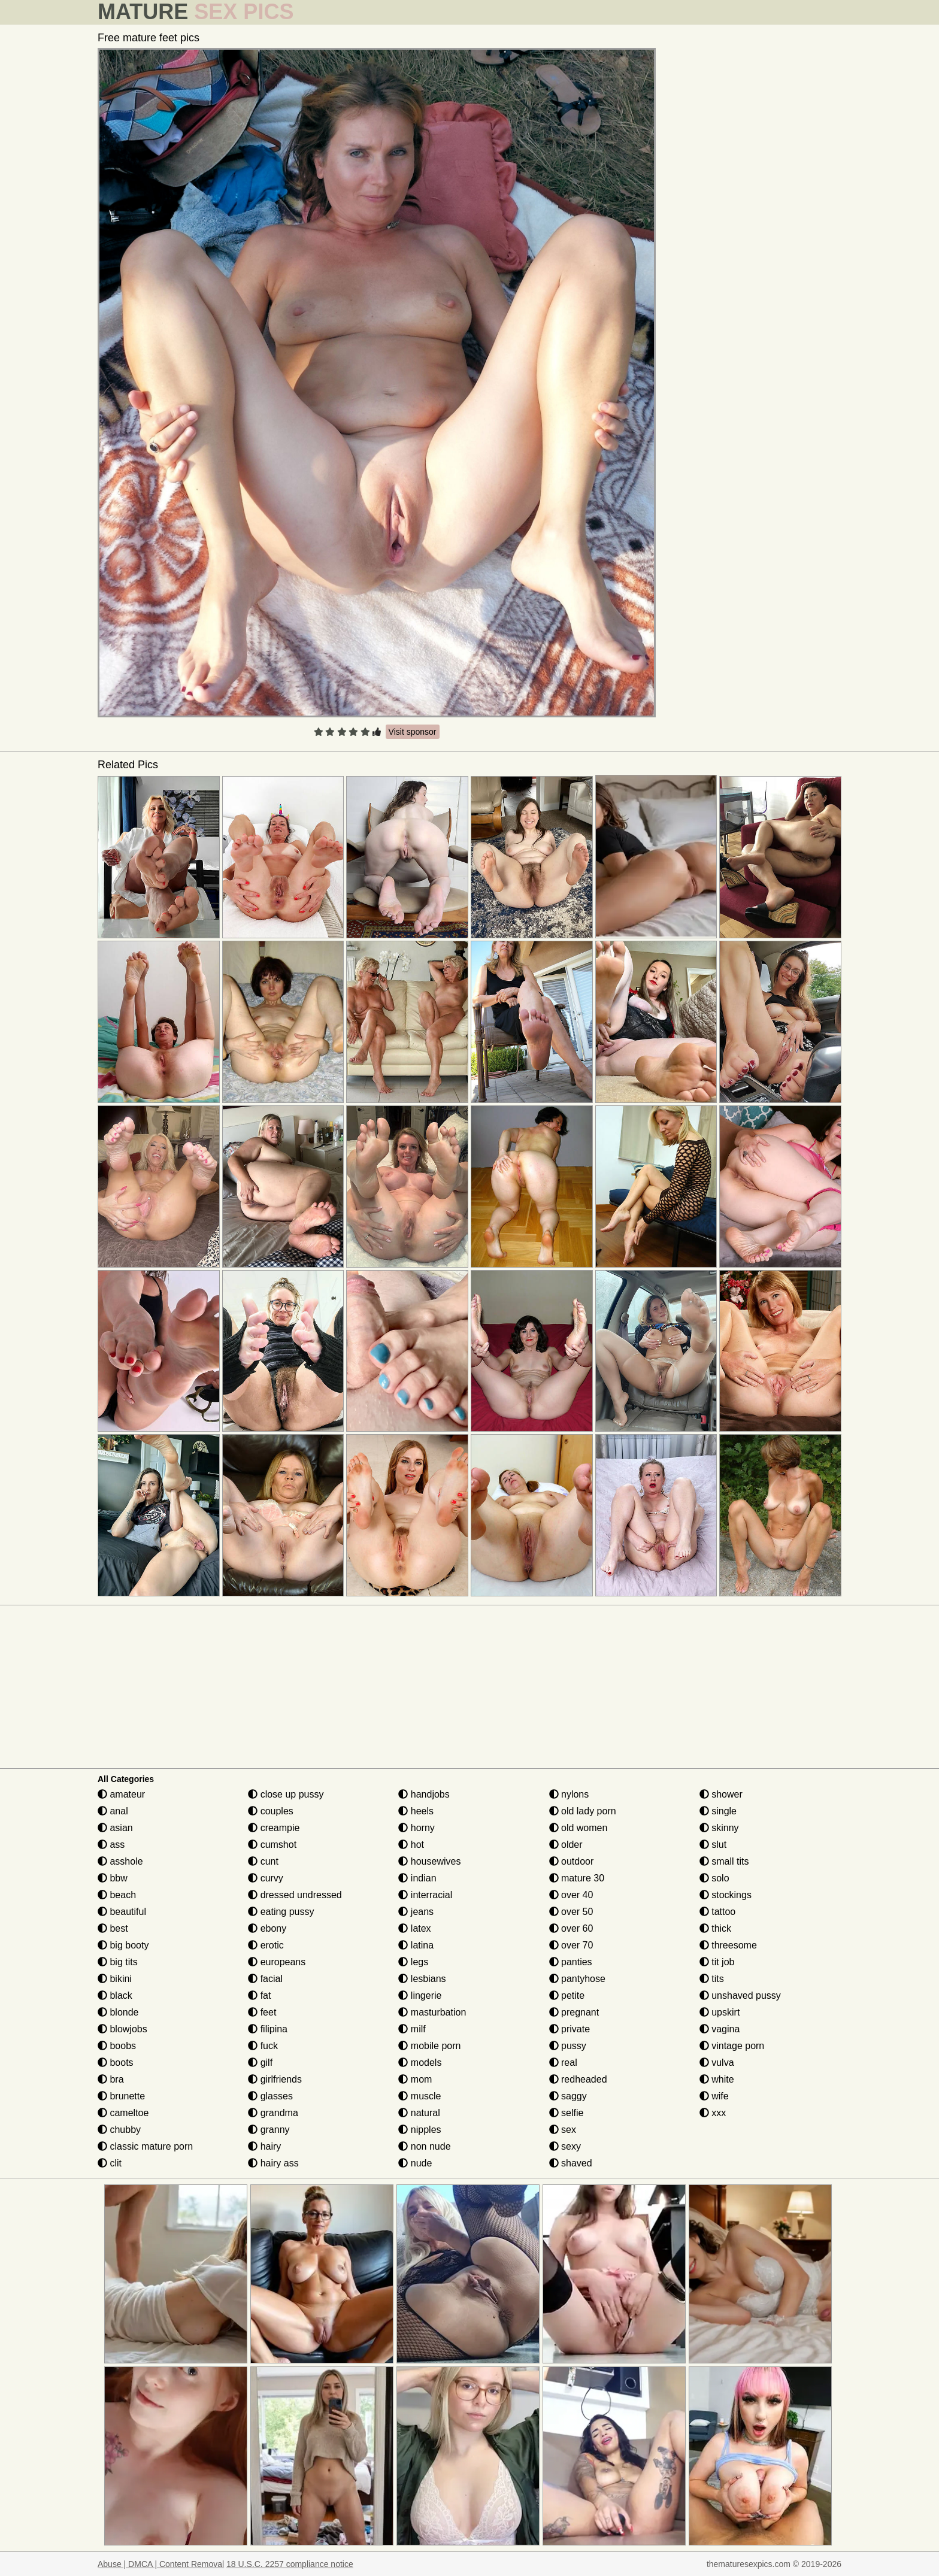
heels (416, 1811)
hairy (264, 2146)
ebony (267, 1928)
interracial (425, 1895)
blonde (118, 2012)
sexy (565, 2146)
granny (268, 2130)
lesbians (422, 1979)
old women (578, 1828)
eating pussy (281, 1912)
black (115, 1995)
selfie (566, 2113)
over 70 (571, 1945)
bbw (113, 1878)
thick (715, 1928)
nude (415, 2163)
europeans (276, 1962)
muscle (419, 2096)
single (718, 1811)
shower (721, 1794)
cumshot (272, 1844)
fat (259, 1995)
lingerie (419, 1995)
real (563, 2062)
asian (115, 1828)
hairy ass (273, 2163)
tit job (717, 1962)
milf (411, 2029)
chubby (119, 2130)
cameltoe (123, 2113)
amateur (121, 1794)
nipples (419, 2130)
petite (567, 1995)
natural (419, 2113)
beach (117, 1895)
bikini (115, 1979)
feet (262, 2012)
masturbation (432, 2012)
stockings (725, 1895)
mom (415, 2079)
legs (413, 1962)
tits (711, 1979)
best (113, 1928)
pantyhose (577, 1979)
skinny (719, 1828)
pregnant (574, 2012)
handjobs (423, 1794)
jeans (416, 1912)
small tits (724, 1861)
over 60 (571, 1928)
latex (414, 1928)
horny (416, 1828)
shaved (570, 2163)
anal (113, 1811)
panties (570, 1962)
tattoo (717, 1912)
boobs (117, 2046)
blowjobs (122, 2029)
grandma (273, 2113)
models (419, 2062)
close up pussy (285, 1794)
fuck (263, 2046)
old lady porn (582, 1811)
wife (714, 2096)
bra (111, 2079)
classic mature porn (145, 2146)
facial (265, 1979)
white (716, 2079)
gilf (260, 2062)
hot (411, 1844)
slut (712, 1844)
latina (416, 1945)
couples (270, 1811)
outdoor (571, 1861)
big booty (123, 1945)
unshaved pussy (740, 1995)
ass (111, 1844)
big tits (118, 1962)
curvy (265, 1878)
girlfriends (275, 2079)
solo (714, 1878)
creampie (273, 1828)
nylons (569, 1794)
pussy (567, 2046)
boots (116, 2062)
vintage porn (732, 2046)
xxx (712, 2113)
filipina (267, 2029)
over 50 (571, 1912)
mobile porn (429, 2046)
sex (562, 2130)
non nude (424, 2146)
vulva (716, 2062)
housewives (429, 1861)
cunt (263, 1861)
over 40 (571, 1895)
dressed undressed (295, 1895)
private (569, 2029)
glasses (270, 2096)
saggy (568, 2096)
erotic (266, 1945)
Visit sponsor (413, 732)
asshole (120, 1861)
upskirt (719, 2012)
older (566, 1844)
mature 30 (576, 1878)
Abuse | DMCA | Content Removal (161, 2564)
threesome (728, 1945)
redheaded (578, 2079)
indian (417, 1878)
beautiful (122, 1912)
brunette (121, 2096)
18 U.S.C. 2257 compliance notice (289, 2564)
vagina (719, 2029)
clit (110, 2163)
